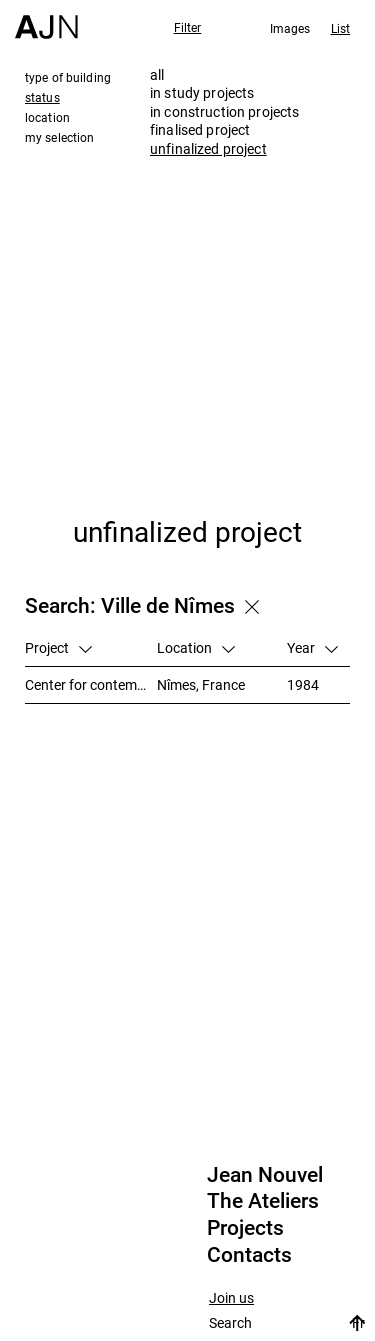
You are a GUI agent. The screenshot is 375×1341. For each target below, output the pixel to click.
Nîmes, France (201, 684)
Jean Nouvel (265, 1175)
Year (312, 647)
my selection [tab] (59, 137)
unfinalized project (208, 148)
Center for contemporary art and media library (91, 684)
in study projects (202, 92)
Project (58, 647)
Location (196, 647)
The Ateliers (263, 1201)
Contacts (249, 1255)
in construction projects (224, 111)
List (340, 28)
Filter (188, 27)
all (157, 74)
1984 (303, 684)
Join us (231, 1298)
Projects (245, 1228)
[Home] (46, 19)
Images (290, 28)
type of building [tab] (68, 77)
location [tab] (47, 117)
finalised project (200, 129)
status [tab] (42, 97)
